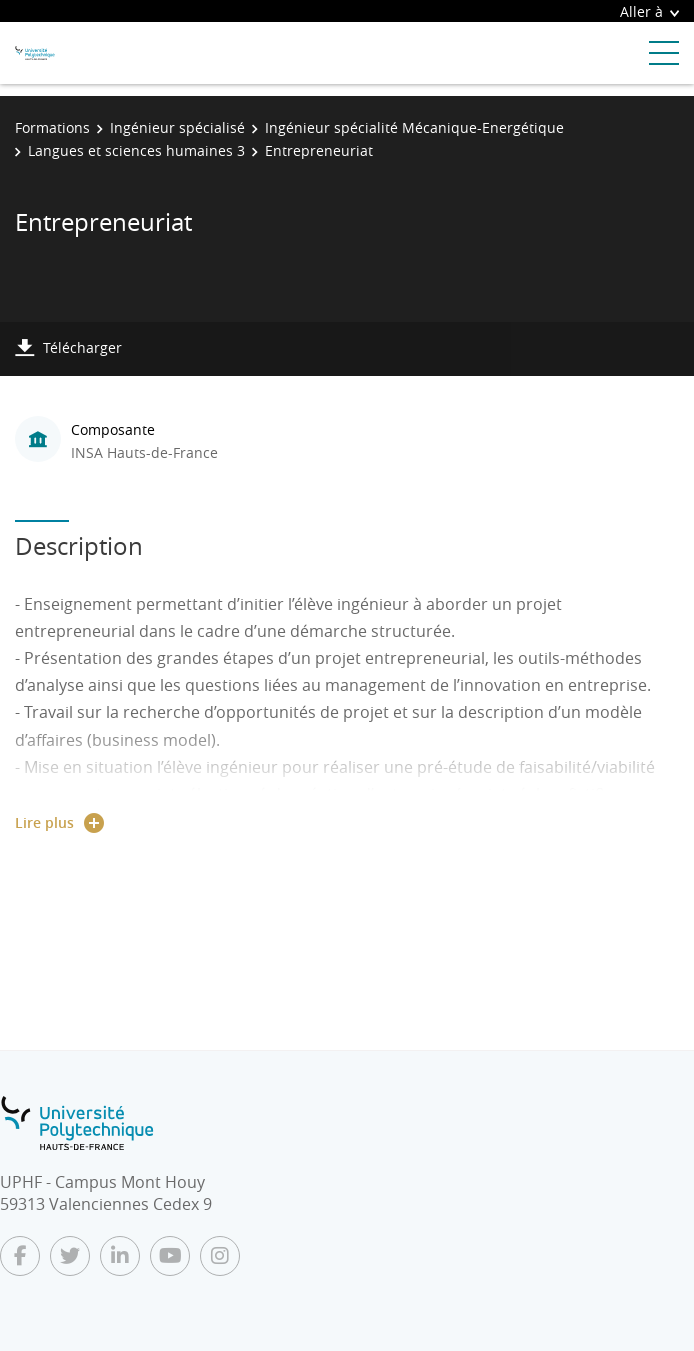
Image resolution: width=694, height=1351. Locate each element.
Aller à (649, 11)
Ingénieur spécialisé (177, 127)
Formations (52, 127)
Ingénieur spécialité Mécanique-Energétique (414, 127)
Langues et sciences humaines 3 (136, 150)
